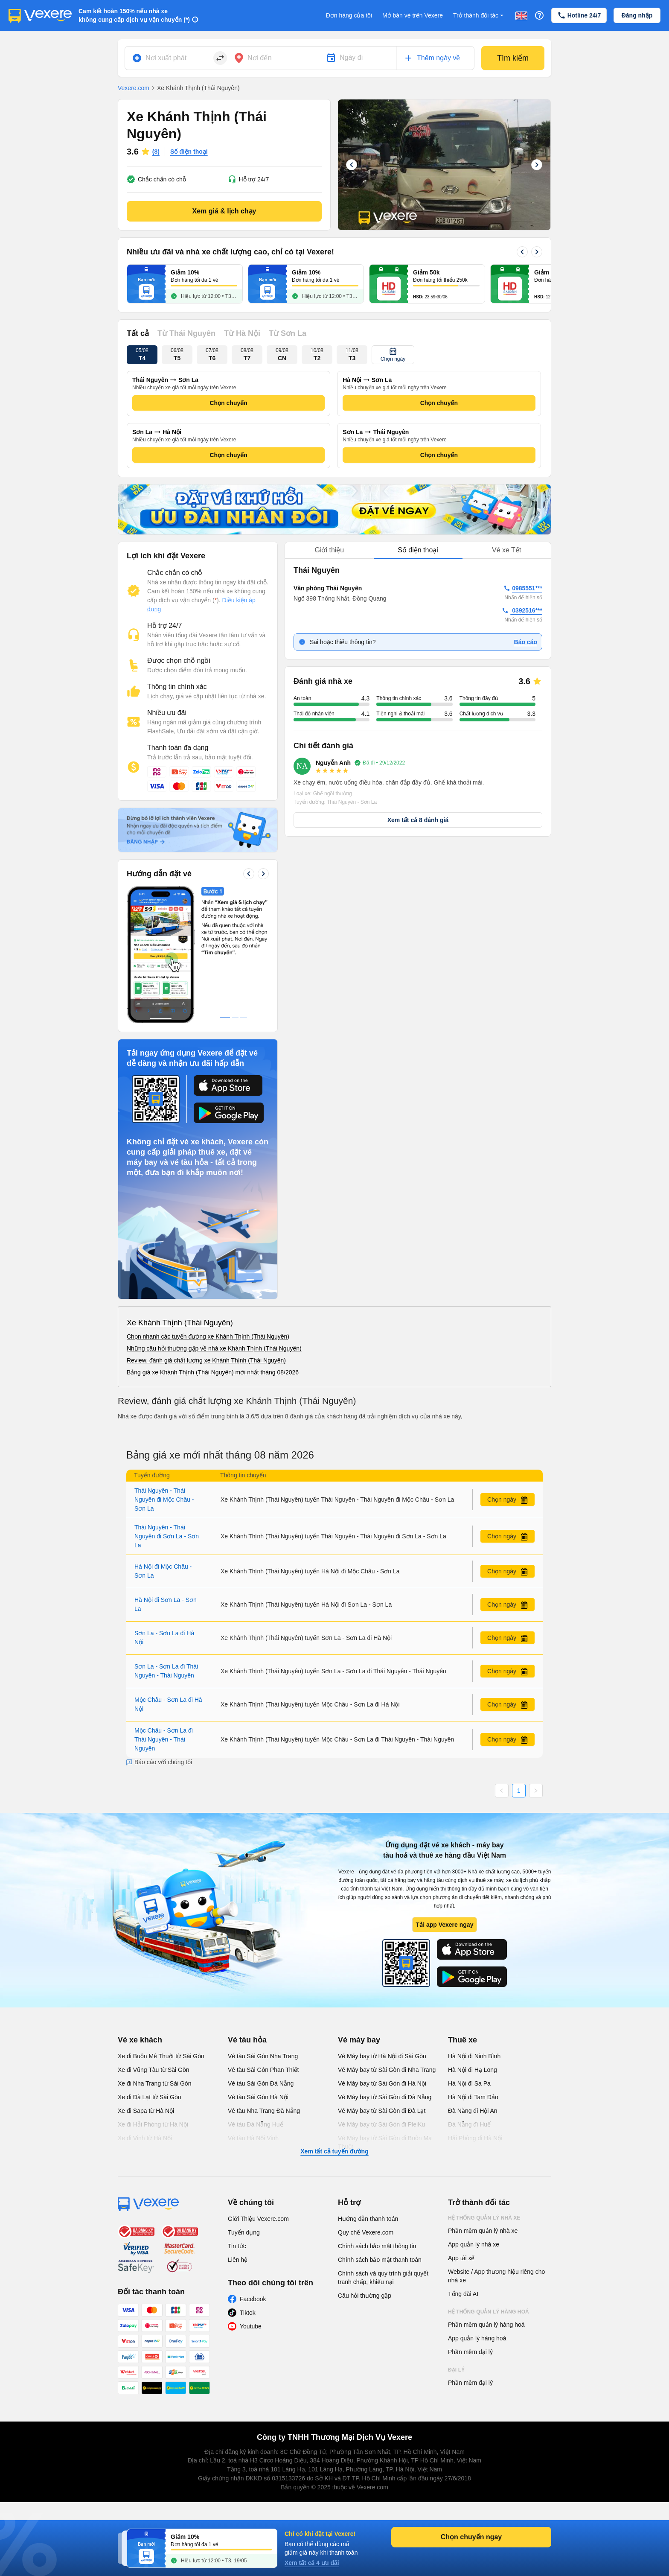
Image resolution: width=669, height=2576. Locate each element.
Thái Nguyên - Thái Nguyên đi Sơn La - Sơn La (166, 1536)
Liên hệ (237, 2259)
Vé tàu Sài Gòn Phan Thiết (263, 2069)
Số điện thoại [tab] (418, 550)
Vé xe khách (140, 2040)
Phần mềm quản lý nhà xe (483, 2230)
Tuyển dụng (244, 2232)
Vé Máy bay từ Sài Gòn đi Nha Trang (387, 2069)
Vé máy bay (359, 2040)
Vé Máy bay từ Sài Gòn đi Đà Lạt (381, 2110)
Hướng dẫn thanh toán (368, 2218)
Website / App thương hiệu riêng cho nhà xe (496, 2276)
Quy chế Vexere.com (365, 2232)
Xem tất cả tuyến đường (334, 2151)
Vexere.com (133, 88)
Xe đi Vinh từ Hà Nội (145, 2138)
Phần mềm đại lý (470, 2351)
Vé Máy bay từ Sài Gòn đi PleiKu (381, 2124)
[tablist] (418, 550)
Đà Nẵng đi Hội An (472, 2110)
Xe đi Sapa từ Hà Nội (146, 2110)
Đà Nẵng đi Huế (469, 2124)
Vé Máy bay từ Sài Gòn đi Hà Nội (382, 2083)
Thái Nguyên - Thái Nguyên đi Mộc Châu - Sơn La (164, 1499)
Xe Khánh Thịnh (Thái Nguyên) (180, 1323)
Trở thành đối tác (479, 15)
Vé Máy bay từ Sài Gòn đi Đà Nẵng (384, 2097)
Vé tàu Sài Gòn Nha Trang (263, 2056)
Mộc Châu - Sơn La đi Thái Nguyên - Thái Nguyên (163, 1739)
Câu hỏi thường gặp (364, 2295)
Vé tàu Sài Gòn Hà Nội (258, 2097)
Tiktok (248, 2312)
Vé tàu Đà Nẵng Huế (255, 2124)
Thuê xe (462, 2040)
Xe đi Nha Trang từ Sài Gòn (154, 2083)
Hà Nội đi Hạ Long (472, 2069)
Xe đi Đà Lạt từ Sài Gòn (149, 2097)
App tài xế (461, 2258)
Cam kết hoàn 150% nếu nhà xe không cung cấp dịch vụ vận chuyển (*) (134, 15)
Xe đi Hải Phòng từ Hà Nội (153, 2124)
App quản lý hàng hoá (477, 2338)
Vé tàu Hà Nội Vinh (253, 2138)
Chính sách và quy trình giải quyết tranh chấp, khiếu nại (383, 2277)
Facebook (253, 2299)
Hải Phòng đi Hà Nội (475, 2138)
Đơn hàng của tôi (349, 15)
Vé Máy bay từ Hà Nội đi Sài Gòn (382, 2056)
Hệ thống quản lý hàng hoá (488, 2312)
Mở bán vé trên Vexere (412, 15)
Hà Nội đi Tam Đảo (473, 2097)
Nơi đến (259, 58)
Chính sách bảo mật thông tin (377, 2246)
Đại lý (456, 2370)
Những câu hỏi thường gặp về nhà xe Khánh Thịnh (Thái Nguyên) (214, 1348)
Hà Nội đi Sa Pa (469, 2083)
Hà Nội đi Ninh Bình (474, 2056)
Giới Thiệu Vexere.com (258, 2218)
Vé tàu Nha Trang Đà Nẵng (264, 2110)
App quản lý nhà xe (473, 2244)
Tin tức (237, 2246)
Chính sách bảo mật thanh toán (380, 2259)
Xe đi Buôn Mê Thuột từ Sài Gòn (161, 2056)
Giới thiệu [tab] (329, 550)
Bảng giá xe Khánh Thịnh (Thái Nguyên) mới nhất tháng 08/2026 (213, 1372)
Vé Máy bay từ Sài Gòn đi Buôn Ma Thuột (385, 2142)
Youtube (251, 2326)
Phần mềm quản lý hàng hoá (486, 2324)
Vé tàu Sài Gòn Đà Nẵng (261, 2083)
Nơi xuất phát (165, 58)
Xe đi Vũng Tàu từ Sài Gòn (153, 2069)
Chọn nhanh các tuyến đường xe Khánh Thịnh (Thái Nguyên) (208, 1336)
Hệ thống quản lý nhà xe (484, 2218)
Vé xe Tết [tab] (506, 550)
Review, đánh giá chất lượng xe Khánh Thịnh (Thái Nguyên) (206, 1360)
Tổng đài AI (463, 2293)
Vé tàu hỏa (247, 2040)
